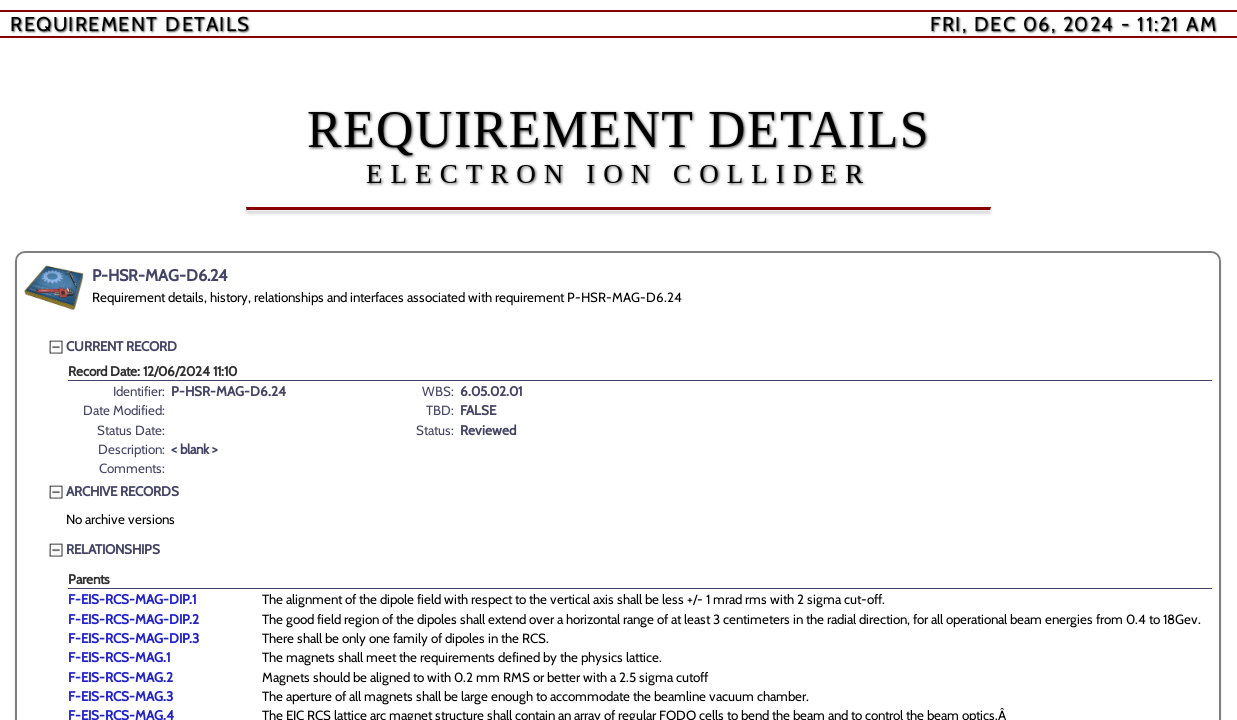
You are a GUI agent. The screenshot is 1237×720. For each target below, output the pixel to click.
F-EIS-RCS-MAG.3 (120, 696)
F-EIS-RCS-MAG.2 (120, 677)
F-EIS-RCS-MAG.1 (119, 657)
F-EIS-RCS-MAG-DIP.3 (133, 638)
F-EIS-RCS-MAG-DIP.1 (132, 599)
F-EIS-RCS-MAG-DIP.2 (133, 619)
